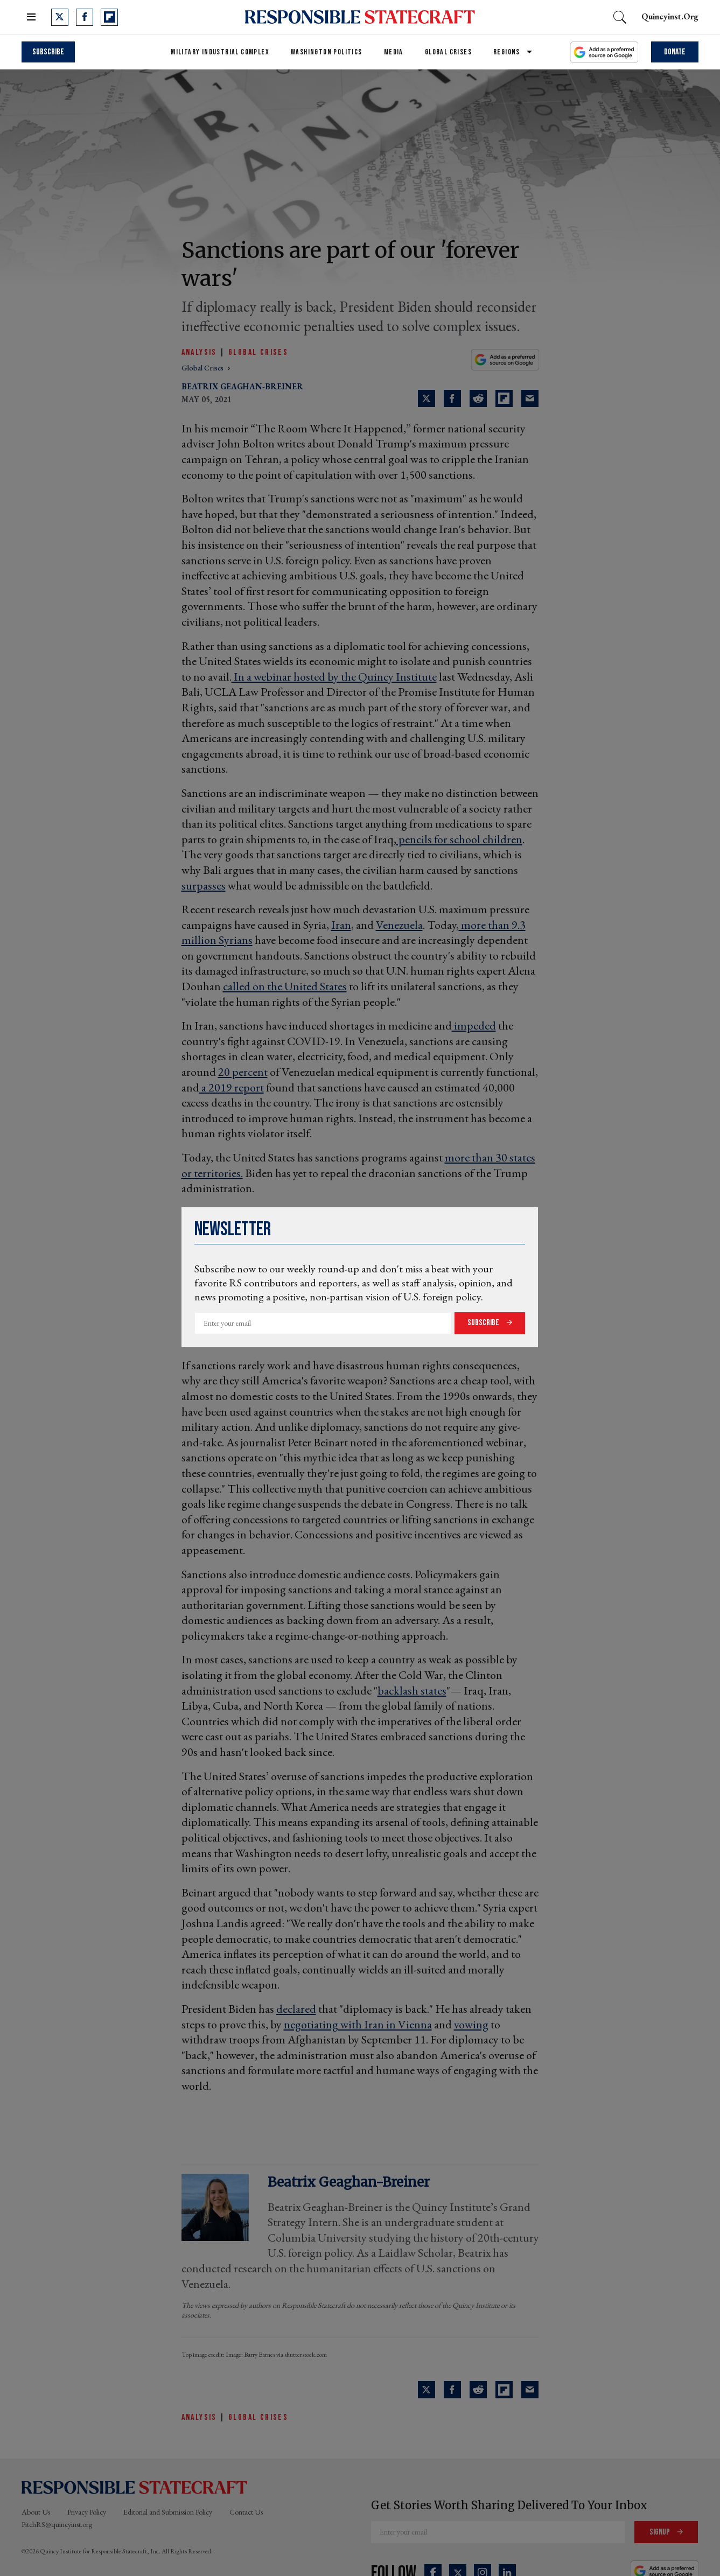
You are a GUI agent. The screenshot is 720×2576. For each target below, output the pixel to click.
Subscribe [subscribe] (48, 52)
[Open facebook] (84, 17)
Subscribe (484, 1323)
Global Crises (448, 52)
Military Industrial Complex (220, 52)
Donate (675, 52)
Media (393, 52)
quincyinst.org (669, 16)
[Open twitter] (59, 17)
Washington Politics (326, 52)
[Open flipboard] (109, 17)
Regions (506, 52)
